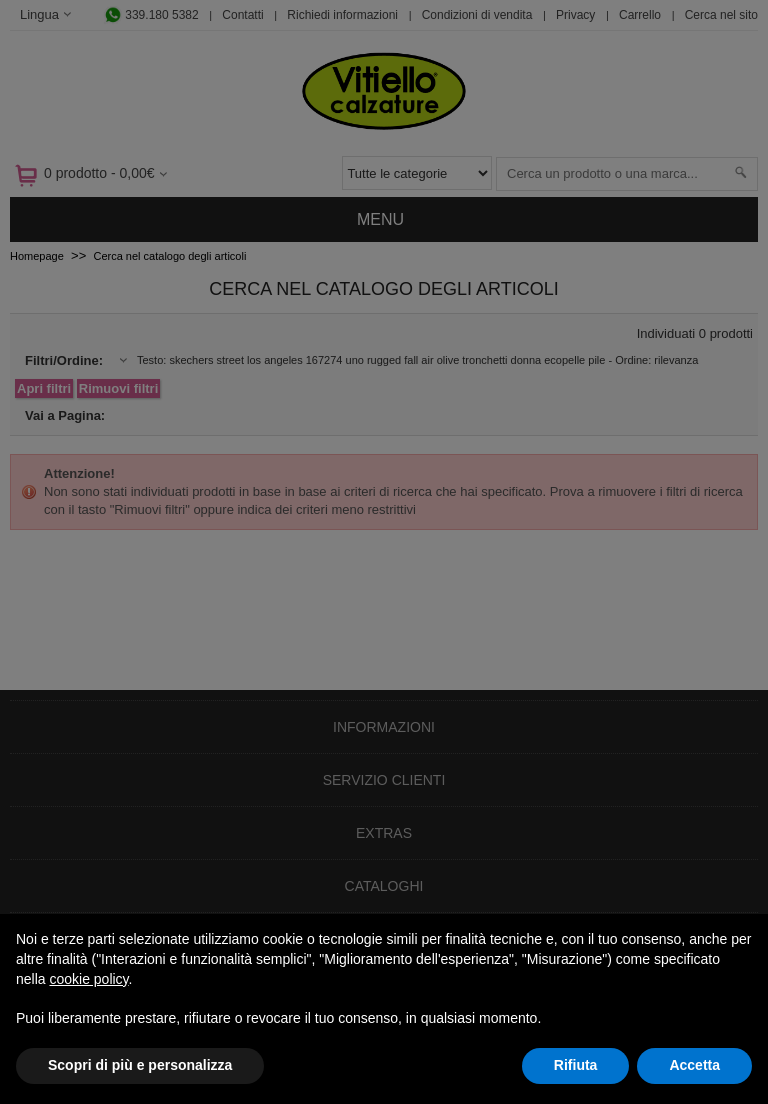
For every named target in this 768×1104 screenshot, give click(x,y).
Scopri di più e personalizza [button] (140, 1065)
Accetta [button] (694, 1065)
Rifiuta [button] (576, 1065)
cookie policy (88, 979)
